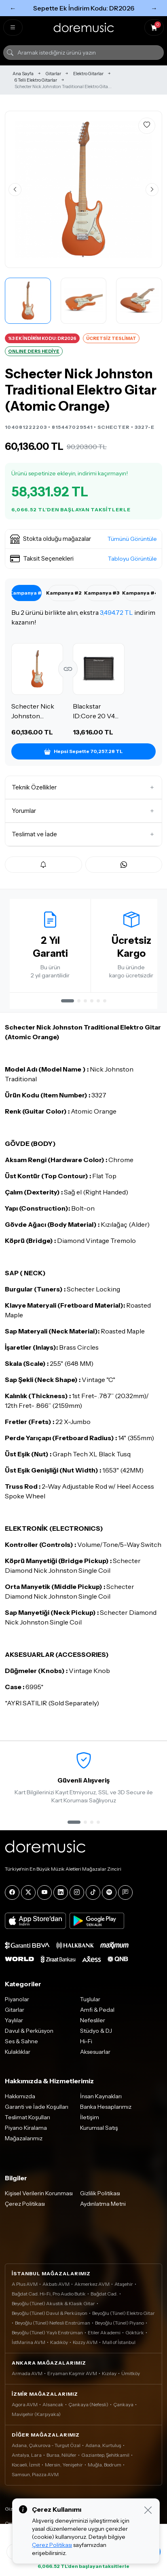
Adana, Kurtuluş (103, 2445)
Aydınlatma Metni (103, 2203)
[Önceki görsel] (14, 189)
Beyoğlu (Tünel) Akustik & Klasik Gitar (53, 2303)
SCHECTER (113, 427)
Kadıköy (59, 2342)
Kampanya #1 (26, 593)
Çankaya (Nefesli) (88, 2404)
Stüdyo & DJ (96, 2030)
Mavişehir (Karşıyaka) (36, 2414)
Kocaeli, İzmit (26, 2465)
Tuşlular (90, 1999)
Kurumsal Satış (99, 2127)
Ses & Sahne (21, 2041)
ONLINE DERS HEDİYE (33, 351)
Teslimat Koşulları (27, 2117)
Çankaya (123, 2404)
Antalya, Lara (27, 2455)
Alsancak (52, 2404)
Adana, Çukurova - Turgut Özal (46, 2445)
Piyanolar (17, 1999)
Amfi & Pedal (97, 2009)
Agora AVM (25, 2404)
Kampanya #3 (102, 593)
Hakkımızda (20, 2096)
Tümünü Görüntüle (132, 539)
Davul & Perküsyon (29, 2030)
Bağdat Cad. (104, 2294)
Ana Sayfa (23, 73)
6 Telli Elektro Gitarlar (36, 80)
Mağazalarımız (23, 2138)
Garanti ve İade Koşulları (36, 2106)
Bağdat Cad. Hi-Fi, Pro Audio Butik (49, 2294)
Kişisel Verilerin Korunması (39, 2193)
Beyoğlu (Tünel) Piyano (119, 2323)
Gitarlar (53, 73)
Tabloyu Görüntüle (132, 558)
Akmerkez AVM (92, 2284)
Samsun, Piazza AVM (35, 2474)
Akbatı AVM (56, 2284)
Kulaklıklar (17, 2051)
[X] (28, 1892)
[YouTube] (44, 1892)
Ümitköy (130, 2373)
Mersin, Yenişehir (64, 2465)
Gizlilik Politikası (100, 2193)
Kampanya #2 (64, 593)
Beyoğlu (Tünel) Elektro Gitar (123, 2313)
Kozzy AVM (85, 2342)
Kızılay (109, 2373)
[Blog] (125, 1892)
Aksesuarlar (95, 2051)
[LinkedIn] (60, 1892)
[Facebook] (12, 1892)
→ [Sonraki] (154, 8)
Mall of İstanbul (118, 2342)
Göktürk (134, 2332)
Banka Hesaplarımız (105, 2106)
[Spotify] (109, 1892)
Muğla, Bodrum (104, 2465)
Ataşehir (123, 2284)
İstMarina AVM (28, 2342)
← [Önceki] (13, 8)
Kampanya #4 (140, 593)
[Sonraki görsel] (152, 189)
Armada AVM (27, 2373)
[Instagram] (77, 1892)
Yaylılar (14, 2020)
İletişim (89, 2117)
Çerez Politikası (25, 2203)
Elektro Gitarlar (88, 73)
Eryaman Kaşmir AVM (72, 2373)
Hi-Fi (86, 2041)
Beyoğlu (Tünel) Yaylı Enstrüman (47, 2332)
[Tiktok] (93, 1892)
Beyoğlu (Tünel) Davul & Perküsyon (49, 2313)
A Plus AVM (25, 2284)
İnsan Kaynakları (101, 2096)
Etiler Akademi (104, 2332)
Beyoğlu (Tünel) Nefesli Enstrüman (52, 2323)
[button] (83, 539)
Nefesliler (92, 2020)
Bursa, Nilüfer (61, 2455)
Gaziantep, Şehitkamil (105, 2455)
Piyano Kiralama (26, 2127)
